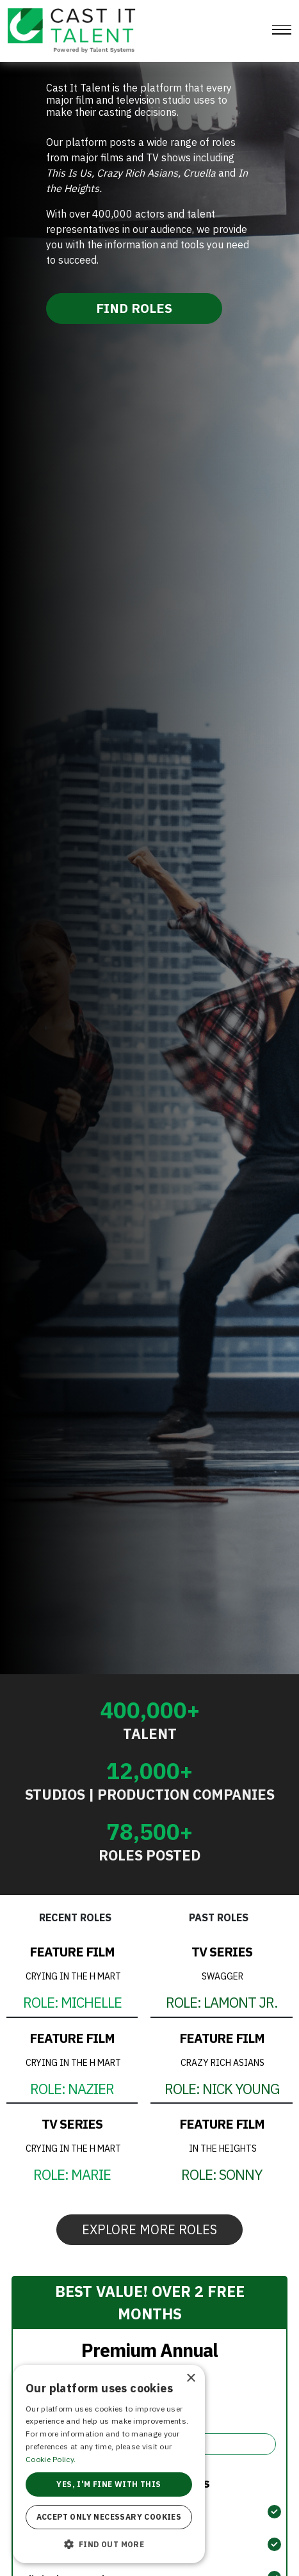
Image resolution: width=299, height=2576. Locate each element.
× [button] (190, 2378)
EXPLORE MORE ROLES (149, 2229)
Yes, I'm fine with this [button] (108, 2484)
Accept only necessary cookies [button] (109, 2517)
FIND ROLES (134, 308)
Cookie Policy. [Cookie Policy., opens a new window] (51, 2459)
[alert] (109, 2464)
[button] (109, 2544)
